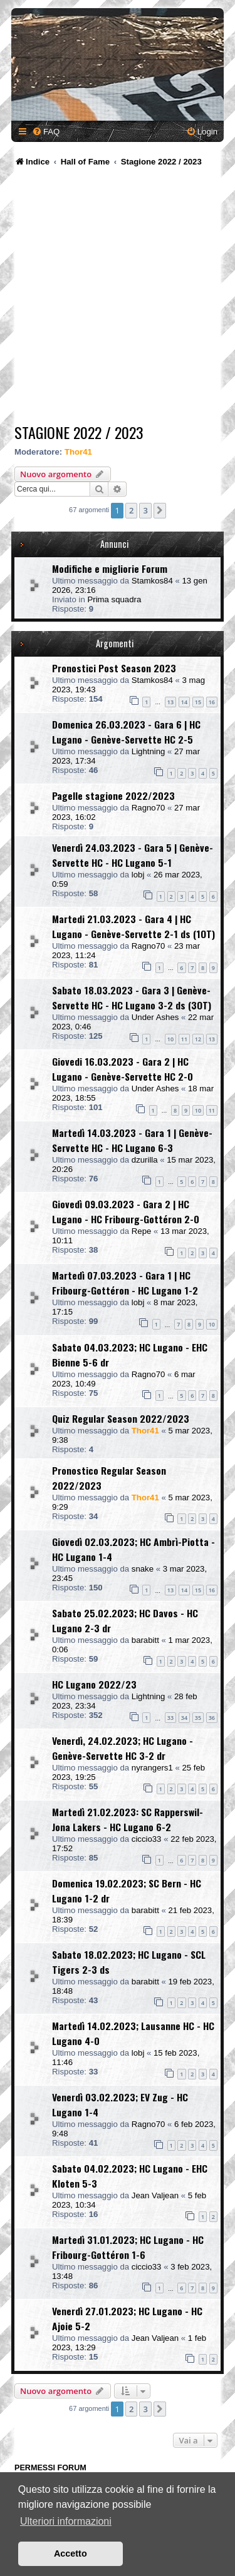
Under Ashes (155, 1017)
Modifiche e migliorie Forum (109, 568)
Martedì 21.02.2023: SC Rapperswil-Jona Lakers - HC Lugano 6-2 (127, 1819)
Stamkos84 (152, 580)
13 (170, 702)
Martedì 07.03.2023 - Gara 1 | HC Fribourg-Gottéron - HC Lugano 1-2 (125, 1283)
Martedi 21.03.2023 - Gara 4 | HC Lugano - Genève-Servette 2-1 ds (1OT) (133, 926)
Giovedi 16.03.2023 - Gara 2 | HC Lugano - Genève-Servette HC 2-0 (122, 1069)
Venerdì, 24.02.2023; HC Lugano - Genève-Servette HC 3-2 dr (122, 1748)
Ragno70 (148, 807)
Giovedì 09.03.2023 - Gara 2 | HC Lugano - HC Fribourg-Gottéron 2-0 (125, 1211)
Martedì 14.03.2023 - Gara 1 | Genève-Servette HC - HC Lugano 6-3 (132, 1140)
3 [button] (145, 510)
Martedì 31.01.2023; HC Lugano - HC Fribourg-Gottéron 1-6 (128, 2247)
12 (198, 1039)
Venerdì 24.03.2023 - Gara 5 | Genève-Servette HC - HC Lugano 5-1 (132, 855)
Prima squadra (114, 599)
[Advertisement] (117, 297)
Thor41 (78, 452)
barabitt (145, 1640)
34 (184, 1718)
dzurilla (145, 1159)
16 (212, 702)
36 (212, 1718)
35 (198, 1718)
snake (143, 1568)
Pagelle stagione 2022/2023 (113, 795)
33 (170, 1718)
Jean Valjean (155, 2195)
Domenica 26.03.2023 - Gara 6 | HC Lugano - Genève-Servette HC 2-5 (126, 732)
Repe (142, 1231)
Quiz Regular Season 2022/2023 (120, 1418)
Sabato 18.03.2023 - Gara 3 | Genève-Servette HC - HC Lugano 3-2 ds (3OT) (131, 997)
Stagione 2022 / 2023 (79, 432)
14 (184, 702)
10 (170, 1039)
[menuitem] (46, 132)
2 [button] (131, 510)
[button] (160, 510)
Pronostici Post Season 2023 (114, 667)
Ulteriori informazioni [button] (66, 2521)
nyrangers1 (152, 1767)
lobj (138, 874)
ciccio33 (147, 1839)
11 (184, 1039)
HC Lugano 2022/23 (94, 1684)
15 (198, 702)
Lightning (148, 751)
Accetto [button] (70, 2553)
